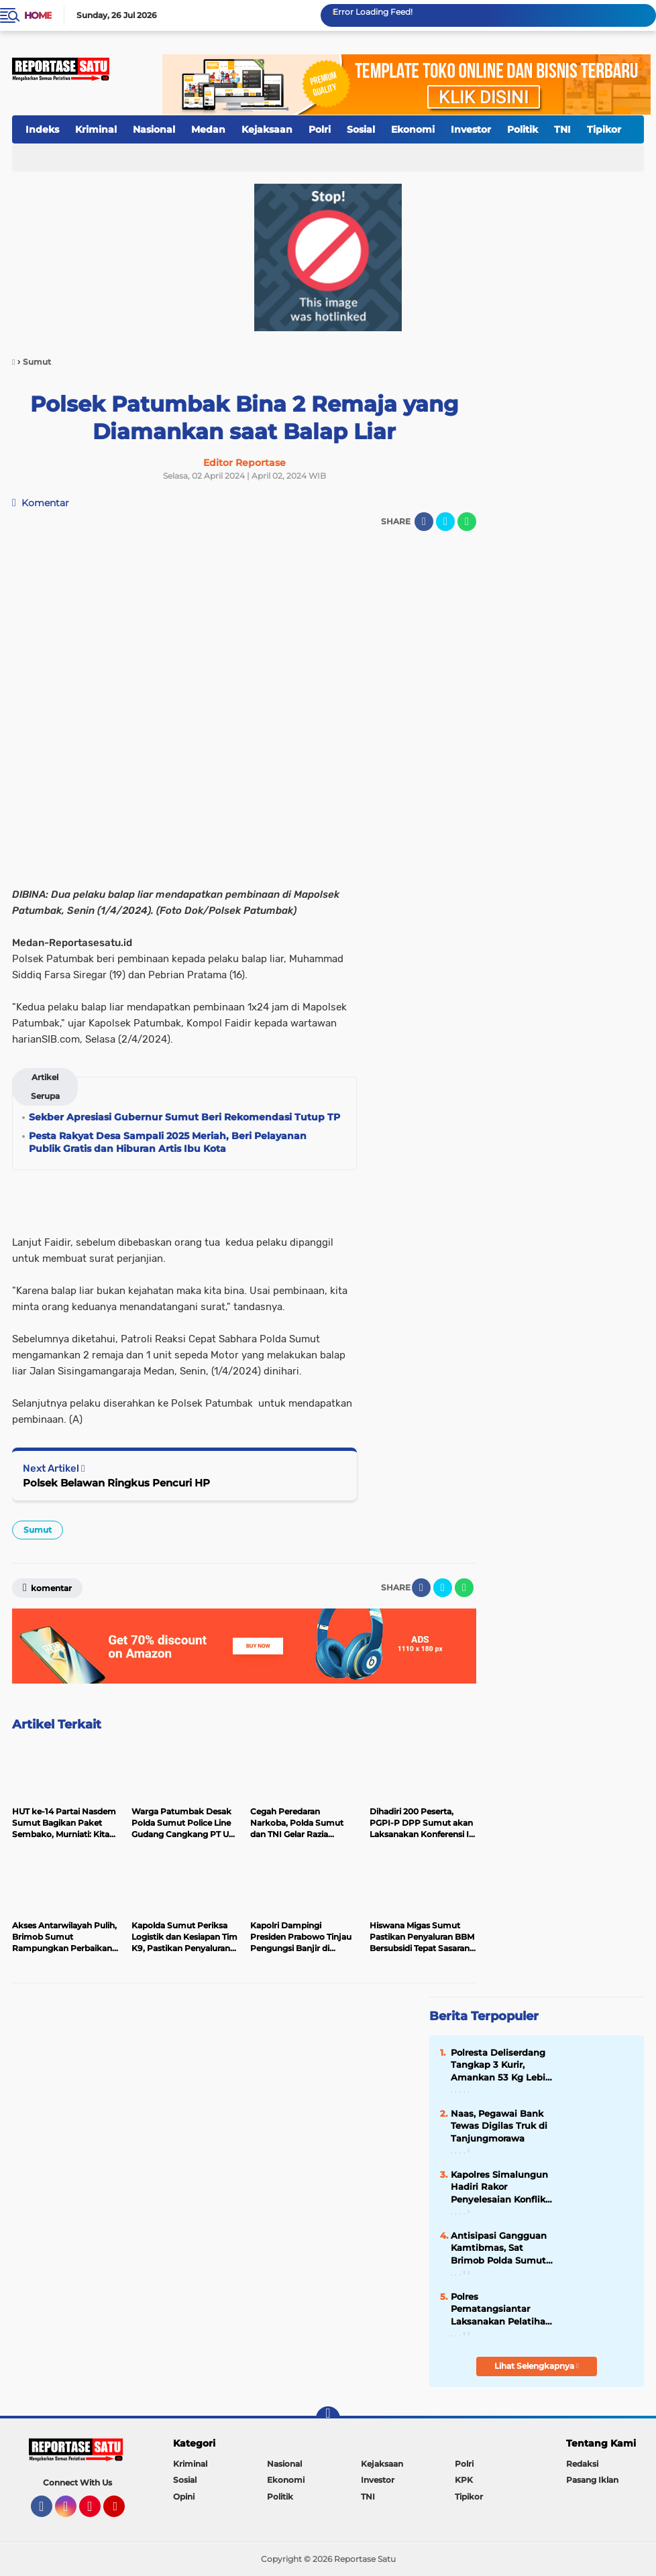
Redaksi (582, 2464)
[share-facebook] (424, 521)
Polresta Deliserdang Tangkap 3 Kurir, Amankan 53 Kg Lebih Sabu (501, 2065)
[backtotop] (328, 2418)
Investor (471, 129)
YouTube (123, 2512)
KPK (464, 2480)
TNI (562, 129)
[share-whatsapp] (466, 521)
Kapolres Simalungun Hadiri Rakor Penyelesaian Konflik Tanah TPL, (499, 2187)
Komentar (40, 503)
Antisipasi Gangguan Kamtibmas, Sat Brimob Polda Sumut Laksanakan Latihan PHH (499, 2248)
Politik (522, 129)
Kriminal (96, 129)
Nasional (154, 129)
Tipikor (604, 129)
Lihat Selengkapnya (536, 2366)
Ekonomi (413, 129)
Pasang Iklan (592, 2480)
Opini (184, 2497)
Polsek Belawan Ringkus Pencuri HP (116, 1482)
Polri (320, 129)
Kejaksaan (266, 129)
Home (38, 15)
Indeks (42, 129)
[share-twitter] (445, 521)
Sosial (361, 129)
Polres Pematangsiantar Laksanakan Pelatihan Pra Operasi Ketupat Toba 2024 (501, 2309)
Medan (208, 129)
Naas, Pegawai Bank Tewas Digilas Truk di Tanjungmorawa (499, 2125)
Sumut (37, 1530)
